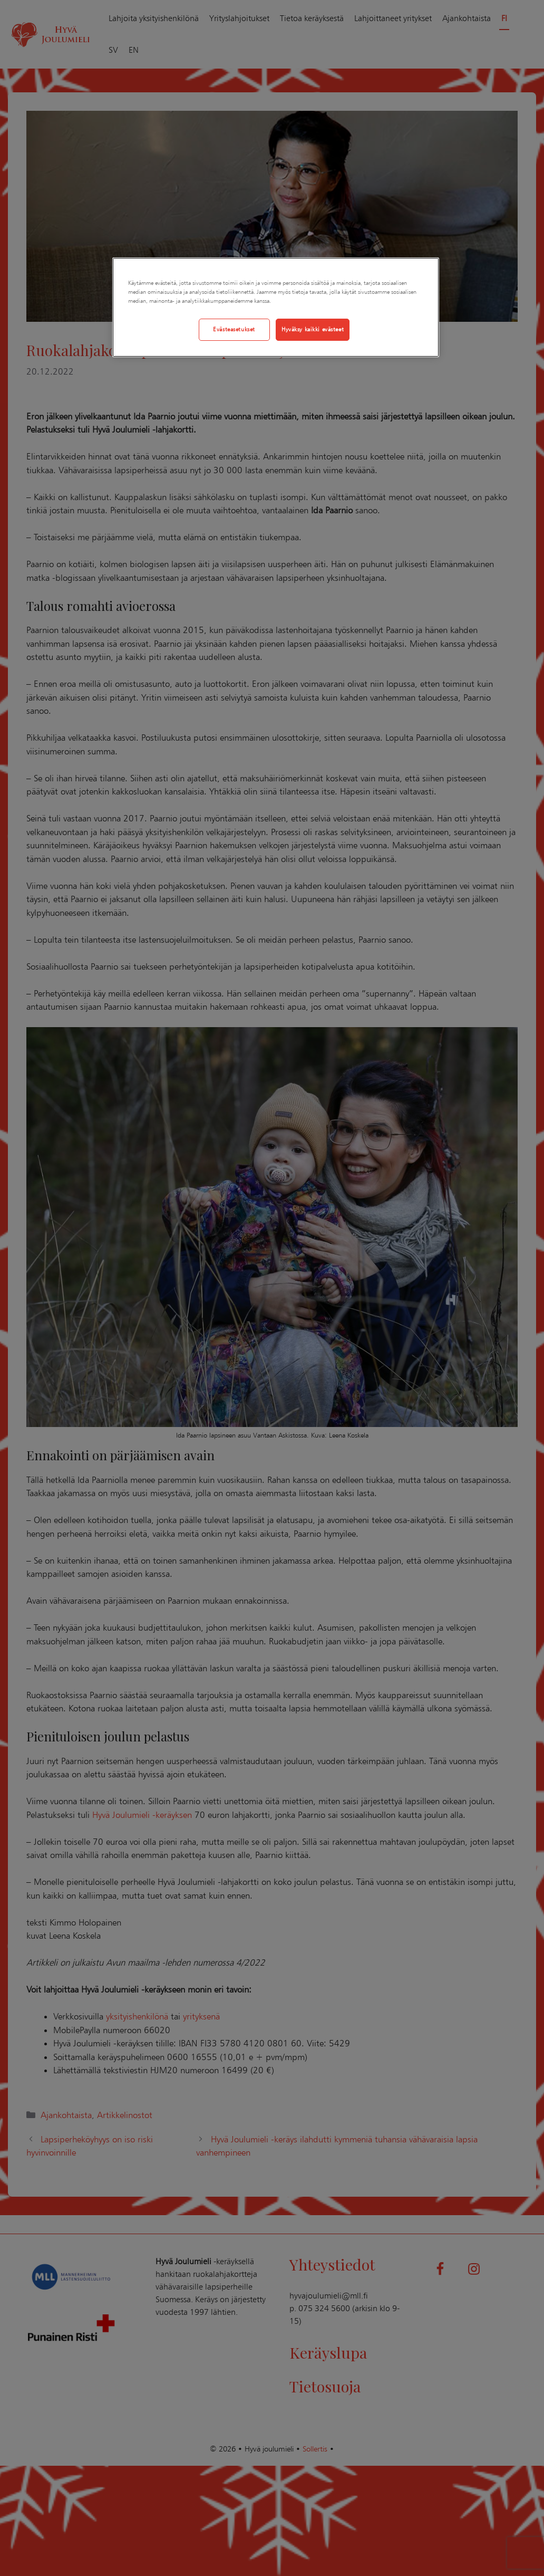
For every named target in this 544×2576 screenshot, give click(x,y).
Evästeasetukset (234, 329)
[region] (275, 307)
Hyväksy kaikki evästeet (312, 329)
